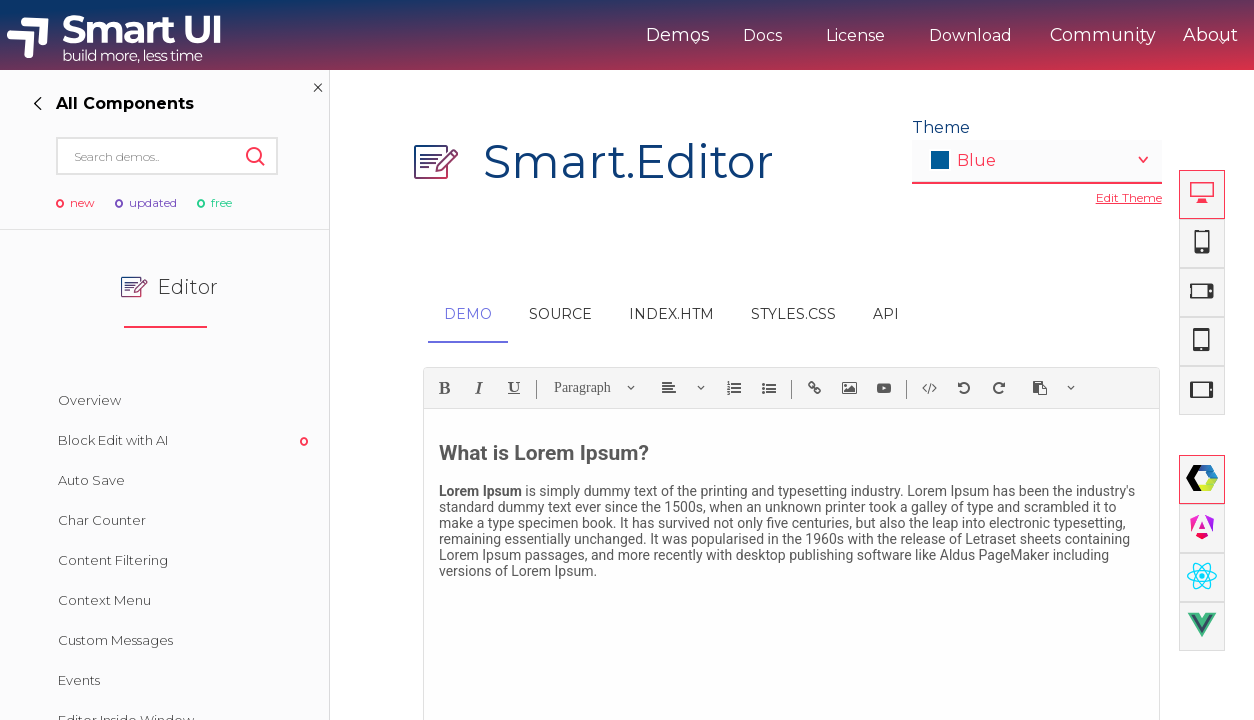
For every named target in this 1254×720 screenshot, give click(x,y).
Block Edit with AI (113, 440)
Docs (691, 35)
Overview (89, 400)
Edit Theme (1129, 197)
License (784, 35)
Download (899, 35)
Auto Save (91, 480)
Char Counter (102, 520)
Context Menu (104, 600)
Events (79, 680)
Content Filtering (113, 560)
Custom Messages (115, 640)
